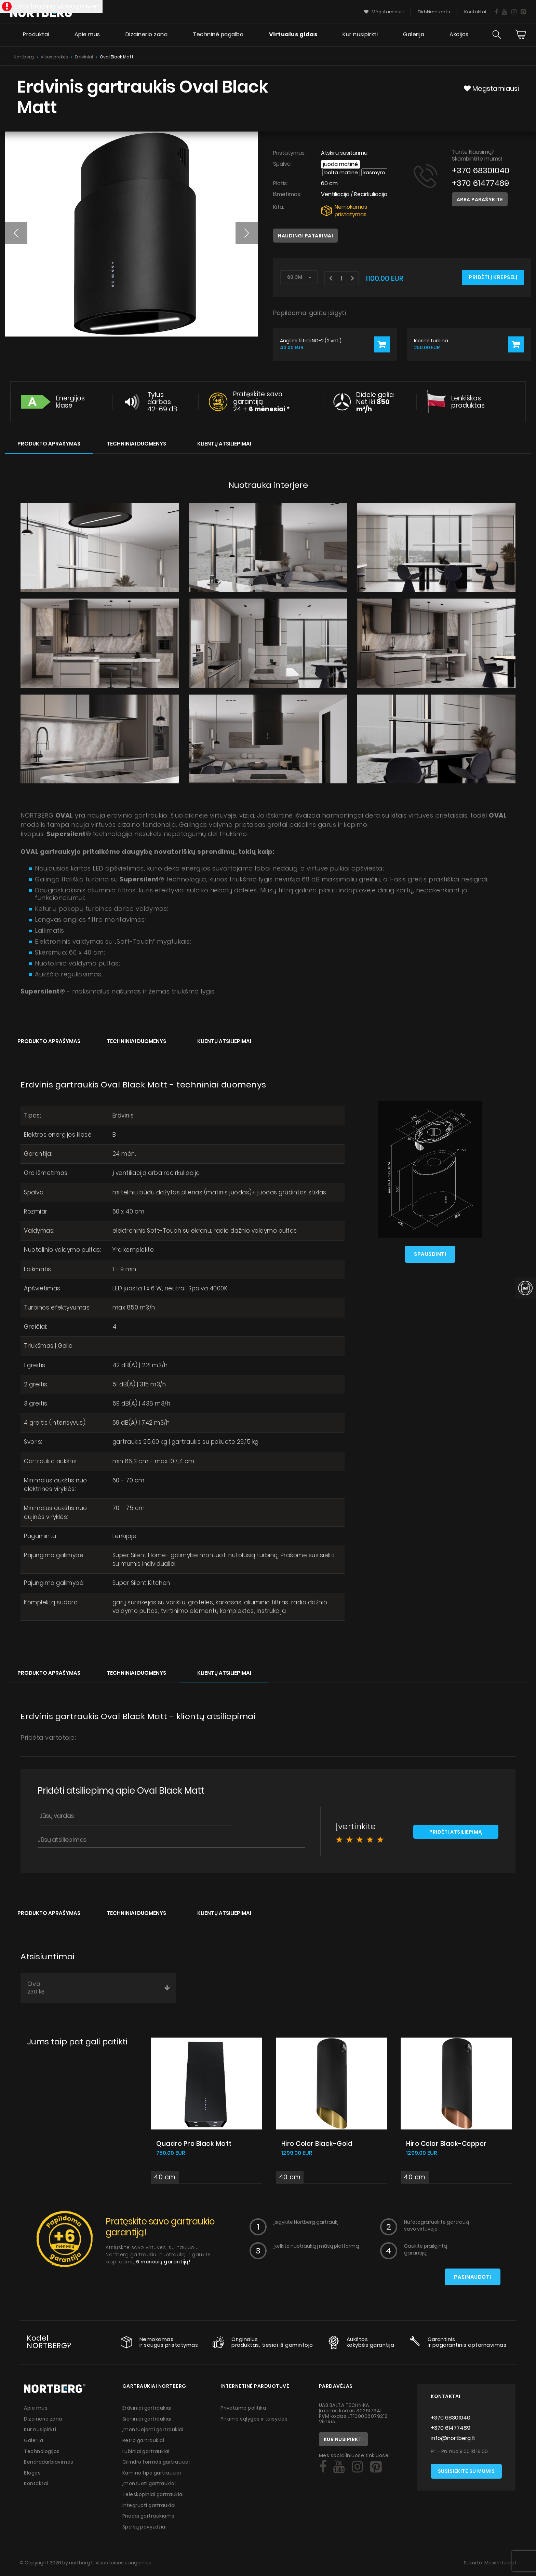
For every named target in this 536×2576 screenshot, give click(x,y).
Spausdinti (430, 1255)
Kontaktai (36, 2485)
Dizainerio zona (145, 36)
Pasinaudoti (472, 2280)
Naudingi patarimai (305, 236)
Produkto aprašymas (48, 444)
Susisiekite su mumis (466, 2475)
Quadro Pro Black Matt (194, 2147)
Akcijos (459, 36)
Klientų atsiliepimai (224, 444)
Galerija (413, 36)
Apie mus (86, 36)
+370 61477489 (481, 183)
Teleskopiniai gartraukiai (154, 2496)
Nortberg (24, 57)
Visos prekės (54, 57)
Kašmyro (375, 172)
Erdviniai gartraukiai (148, 2411)
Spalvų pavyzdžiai (145, 2528)
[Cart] (520, 36)
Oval (99, 1991)
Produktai (34, 36)
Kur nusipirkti (359, 36)
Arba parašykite (480, 199)
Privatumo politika (243, 2411)
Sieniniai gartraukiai (147, 2422)
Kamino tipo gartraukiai (152, 2475)
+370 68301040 (481, 170)
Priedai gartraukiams (149, 2517)
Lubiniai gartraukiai (146, 2454)
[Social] (323, 2470)
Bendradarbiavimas (50, 2464)
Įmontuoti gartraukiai (149, 2485)
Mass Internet (500, 2564)
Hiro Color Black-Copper (448, 2147)
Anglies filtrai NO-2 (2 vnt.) (310, 341)
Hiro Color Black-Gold (318, 2147)
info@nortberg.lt (453, 2442)
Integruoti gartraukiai (149, 2507)
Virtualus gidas (292, 36)
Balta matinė (341, 172)
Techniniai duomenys (136, 444)
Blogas (32, 2475)
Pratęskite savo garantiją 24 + (261, 402)
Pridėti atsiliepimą (455, 1835)
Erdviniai (84, 57)
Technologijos (42, 2454)
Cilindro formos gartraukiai (157, 2464)
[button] (16, 233)
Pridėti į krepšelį (493, 277)
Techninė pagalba (217, 36)
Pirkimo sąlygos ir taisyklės (254, 2422)
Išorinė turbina (431, 341)
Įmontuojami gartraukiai (153, 2432)
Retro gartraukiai (144, 2443)
